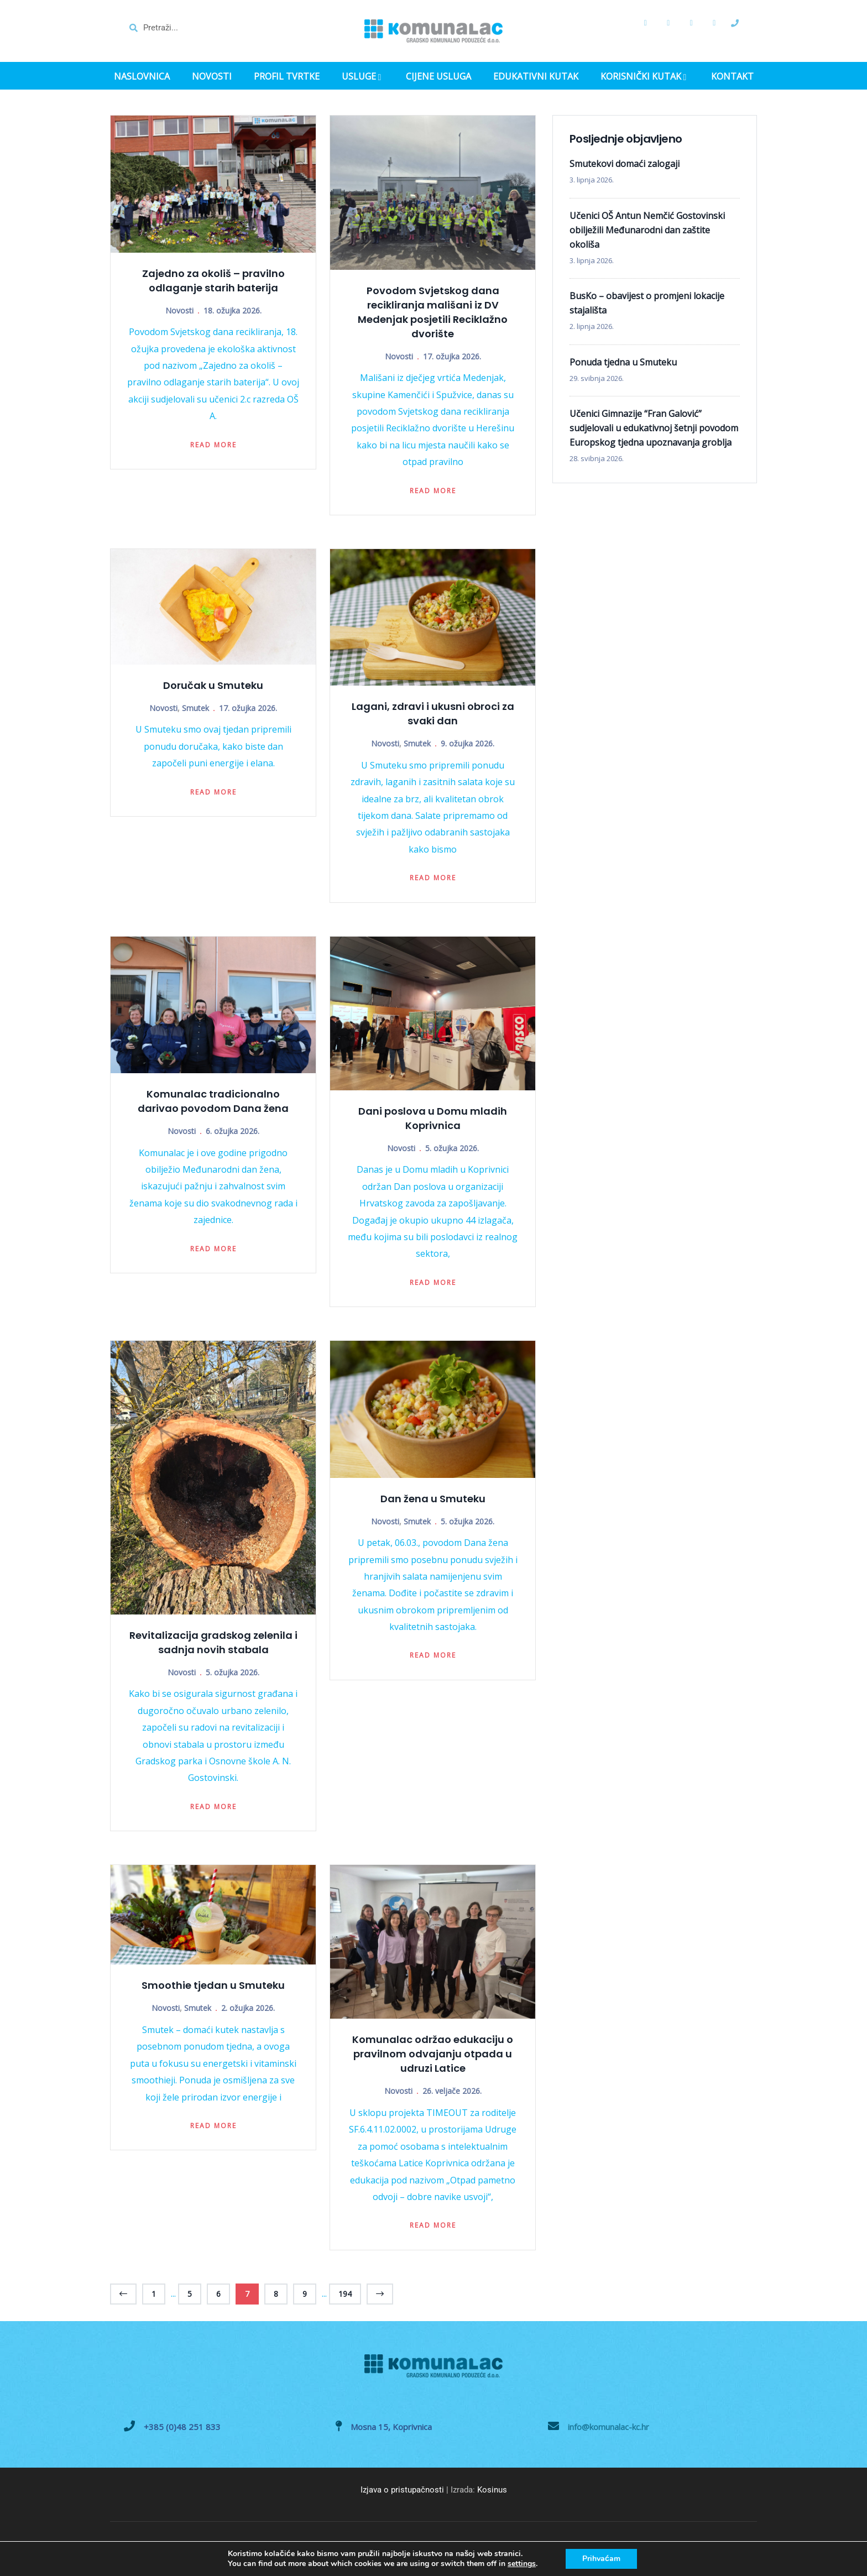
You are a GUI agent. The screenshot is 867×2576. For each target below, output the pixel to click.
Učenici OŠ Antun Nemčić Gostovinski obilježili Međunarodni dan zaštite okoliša (647, 230)
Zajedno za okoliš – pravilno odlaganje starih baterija (213, 281)
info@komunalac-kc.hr (608, 2426)
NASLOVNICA (142, 76)
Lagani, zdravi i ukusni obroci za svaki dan (433, 713)
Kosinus (492, 2490)
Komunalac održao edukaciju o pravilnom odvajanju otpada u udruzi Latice (432, 2053)
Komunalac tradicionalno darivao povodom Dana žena (213, 1101)
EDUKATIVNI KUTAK (535, 76)
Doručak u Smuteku (213, 685)
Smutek (195, 708)
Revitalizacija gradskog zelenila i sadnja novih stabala (213, 1642)
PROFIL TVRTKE (287, 76)
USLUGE (363, 77)
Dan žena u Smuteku (432, 1499)
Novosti (179, 310)
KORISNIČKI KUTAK (644, 77)
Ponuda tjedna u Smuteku (623, 362)
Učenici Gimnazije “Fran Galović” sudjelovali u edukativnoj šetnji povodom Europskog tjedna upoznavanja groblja (654, 427)
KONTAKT (732, 76)
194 (345, 2293)
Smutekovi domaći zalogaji (625, 164)
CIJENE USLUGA (438, 76)
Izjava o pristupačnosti (402, 2490)
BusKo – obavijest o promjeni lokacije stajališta (647, 303)
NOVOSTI (212, 76)
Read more (213, 445)
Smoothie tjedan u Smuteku (213, 1985)
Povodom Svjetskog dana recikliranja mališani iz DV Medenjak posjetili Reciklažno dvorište (433, 312)
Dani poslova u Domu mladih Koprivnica (432, 1118)
